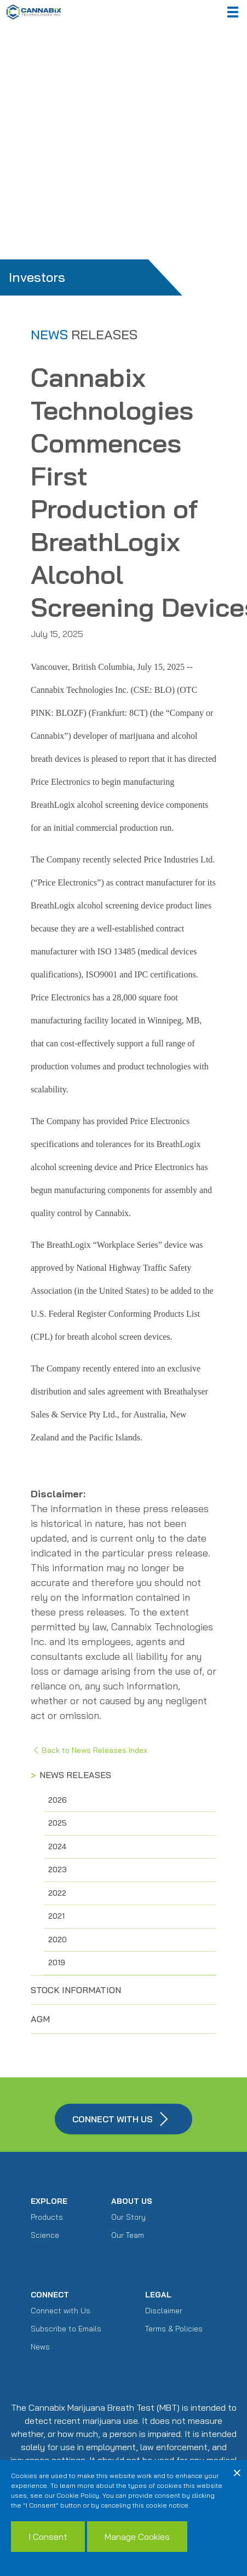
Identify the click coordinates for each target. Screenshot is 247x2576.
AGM (40, 2018)
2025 (57, 1823)
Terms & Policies (174, 2329)
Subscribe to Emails (66, 2329)
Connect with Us (60, 2310)
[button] (232, 12)
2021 (56, 1916)
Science (45, 2235)
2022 (57, 1893)
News (40, 2347)
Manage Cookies (137, 2536)
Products (47, 2217)
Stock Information (76, 1989)
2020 (57, 1939)
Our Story (128, 2217)
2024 (57, 1846)
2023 (57, 1869)
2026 (57, 1800)
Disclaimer (163, 2310)
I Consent (47, 2536)
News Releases (75, 1774)
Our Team (127, 2235)
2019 (56, 1962)
